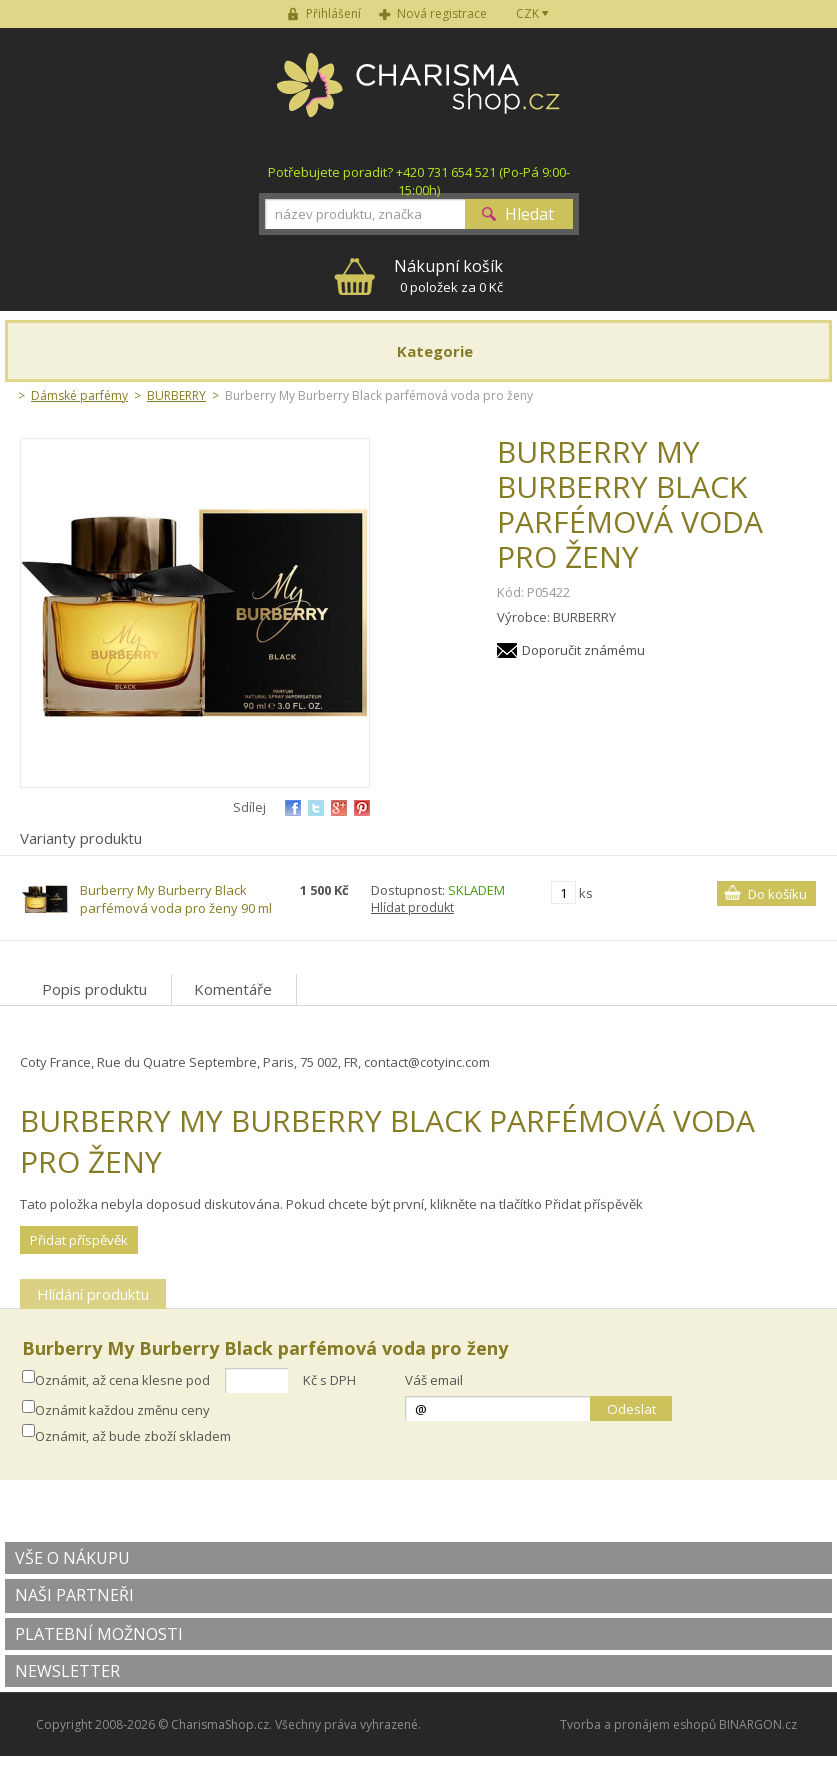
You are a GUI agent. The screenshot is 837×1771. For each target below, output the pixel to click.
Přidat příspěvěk (79, 1240)
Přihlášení (333, 13)
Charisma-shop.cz (418, 96)
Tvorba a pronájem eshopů (638, 1724)
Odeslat (631, 1409)
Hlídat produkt (412, 907)
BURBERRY (176, 395)
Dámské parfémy (79, 395)
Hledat (529, 214)
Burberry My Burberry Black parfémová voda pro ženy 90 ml (176, 899)
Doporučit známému (583, 650)
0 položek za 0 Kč (448, 275)
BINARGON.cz (758, 1724)
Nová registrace (442, 13)
